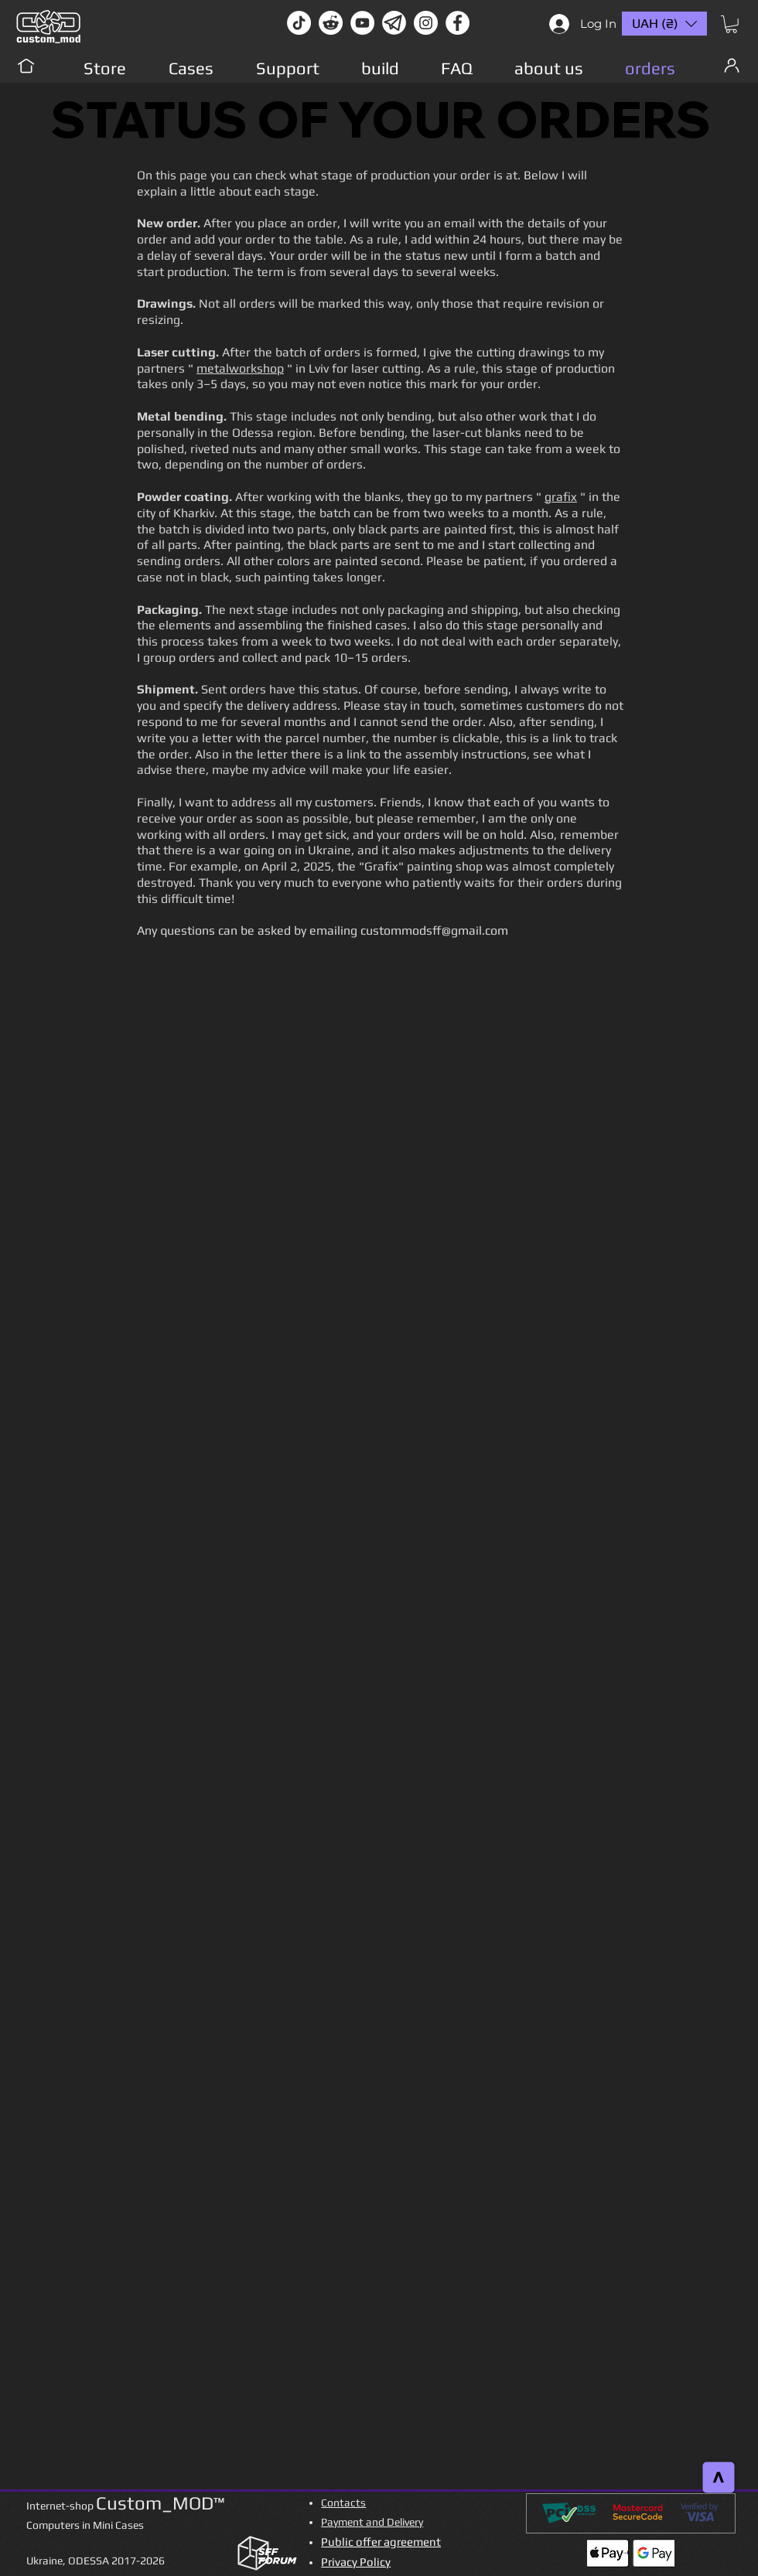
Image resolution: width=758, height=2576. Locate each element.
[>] (719, 2477)
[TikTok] (299, 23)
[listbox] (664, 24)
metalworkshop (240, 368)
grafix (561, 496)
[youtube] (362, 23)
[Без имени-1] (394, 23)
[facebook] (457, 23)
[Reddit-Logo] (331, 23)
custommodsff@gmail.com (434, 930)
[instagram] (426, 23)
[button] (731, 24)
